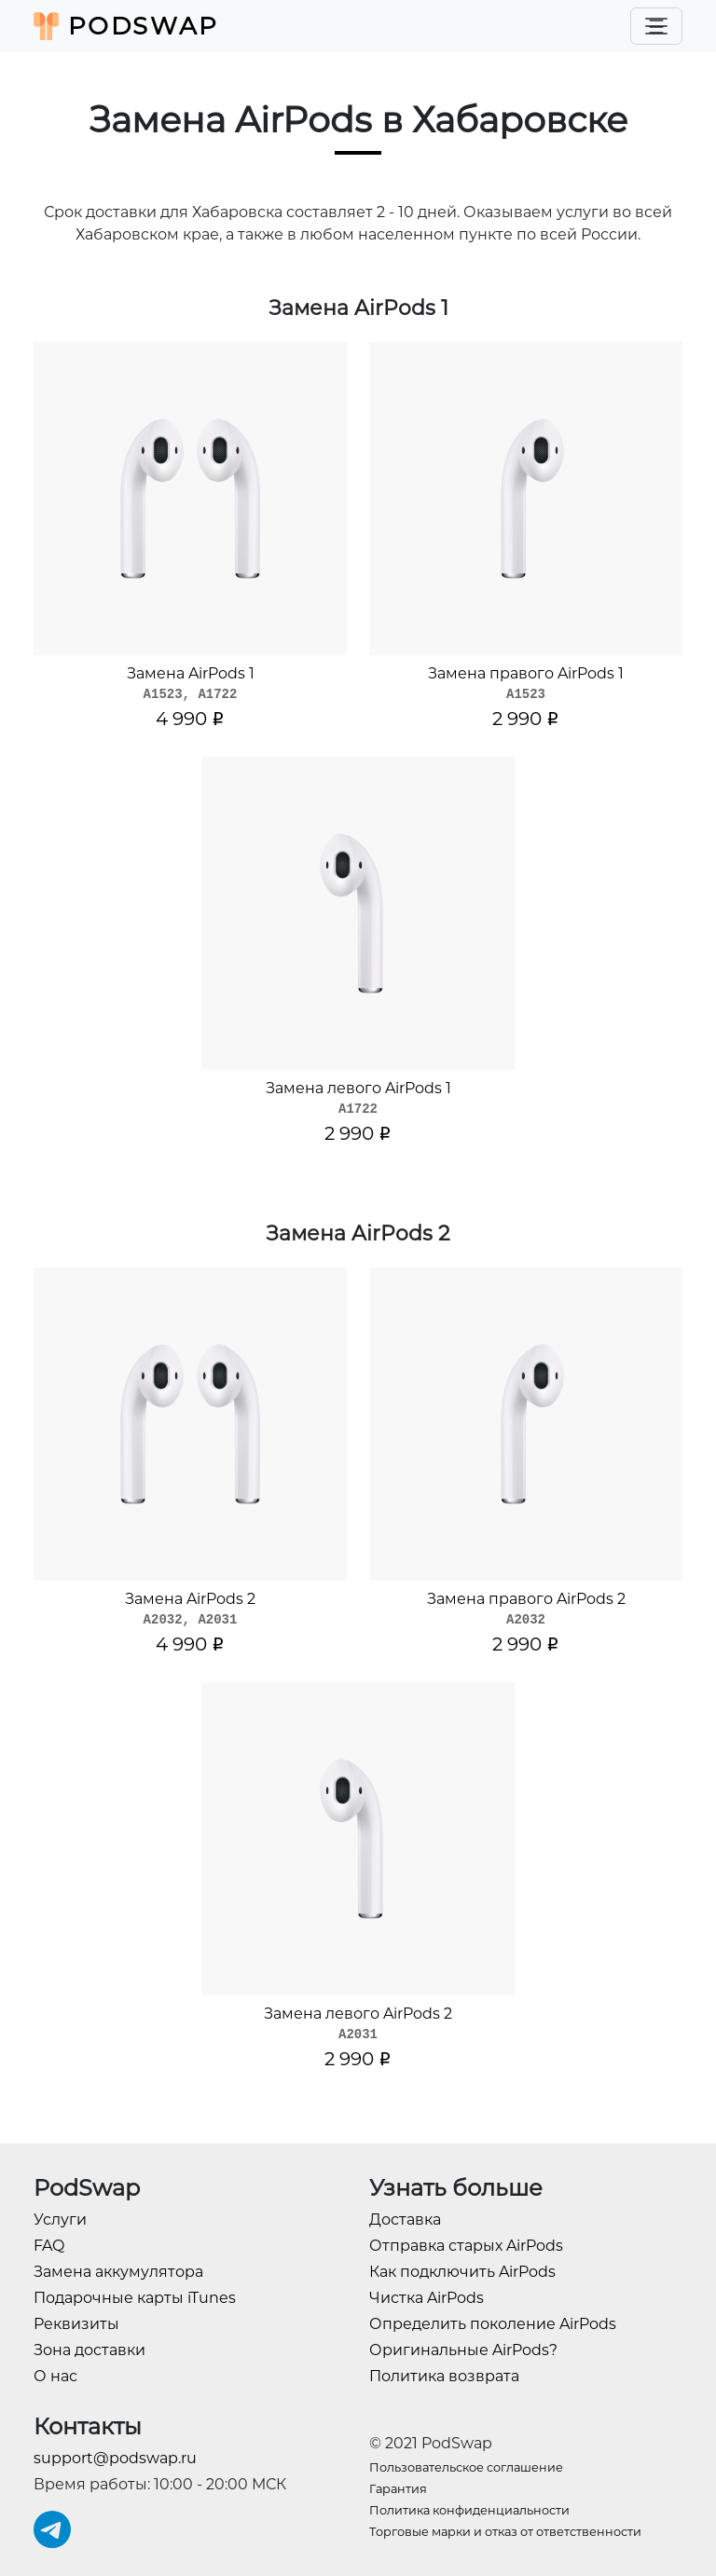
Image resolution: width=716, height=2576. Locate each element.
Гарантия (398, 2489)
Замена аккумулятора (118, 2272)
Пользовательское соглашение (466, 2467)
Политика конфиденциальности (469, 2510)
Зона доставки (89, 2350)
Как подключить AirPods (462, 2272)
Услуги (60, 2219)
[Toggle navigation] (656, 26)
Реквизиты (76, 2324)
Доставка (405, 2219)
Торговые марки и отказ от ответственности (505, 2532)
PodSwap (126, 26)
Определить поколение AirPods (492, 2324)
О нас (55, 2376)
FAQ (49, 2245)
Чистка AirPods (426, 2298)
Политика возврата (444, 2376)
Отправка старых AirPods (466, 2245)
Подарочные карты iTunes (135, 2298)
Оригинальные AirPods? (463, 2350)
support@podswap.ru (115, 2458)
